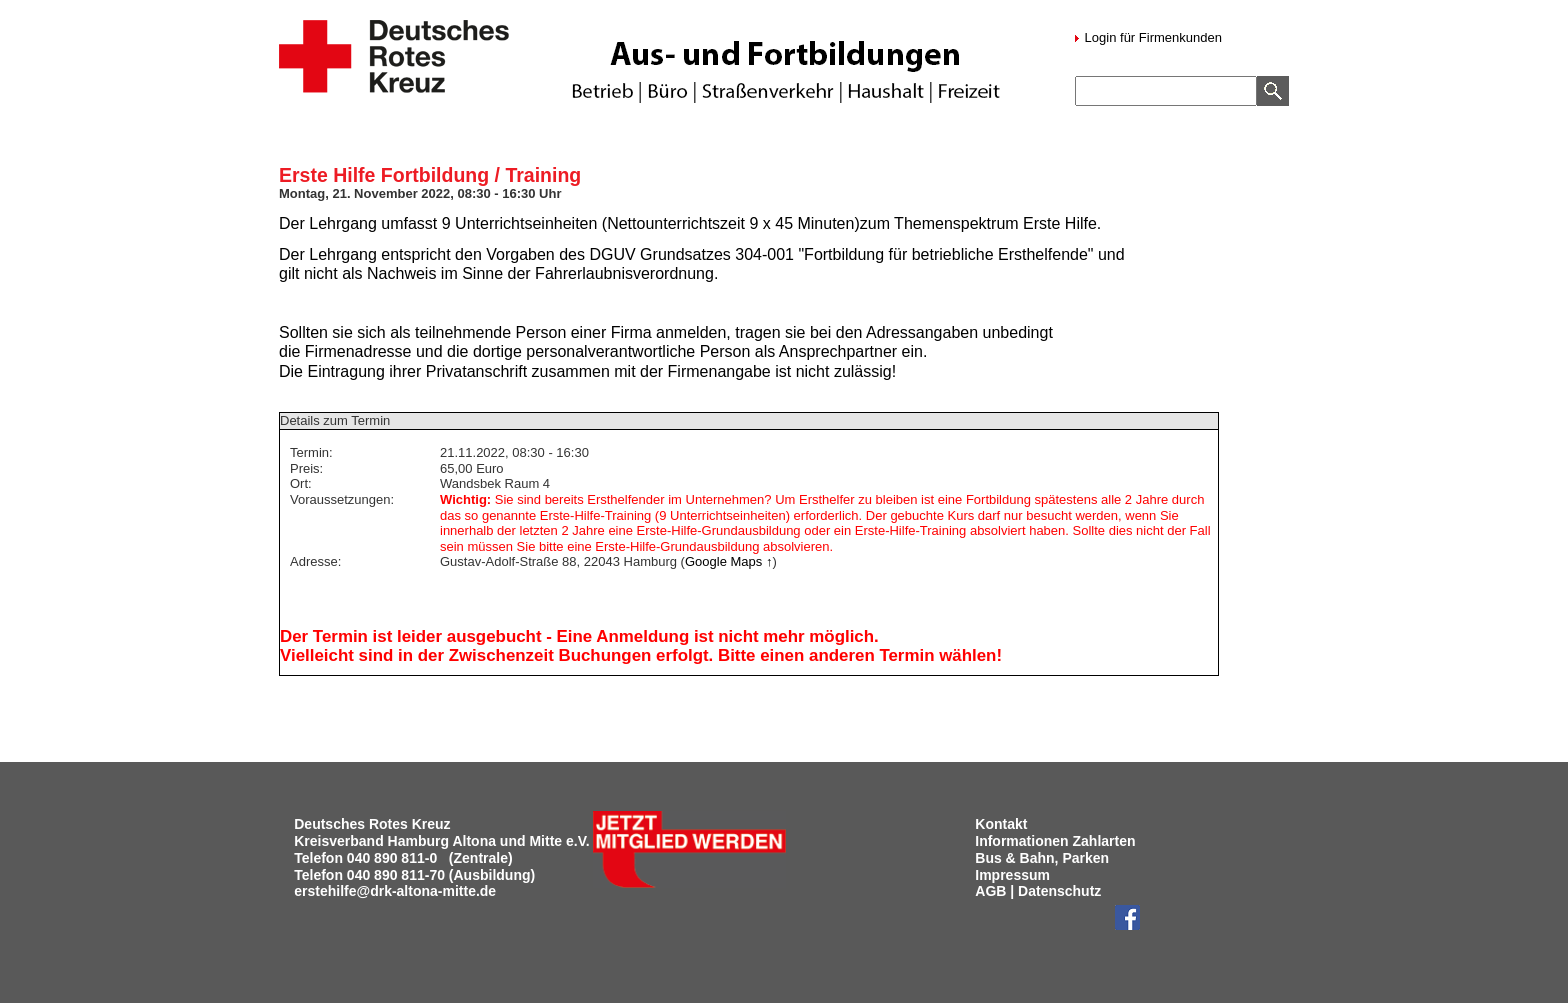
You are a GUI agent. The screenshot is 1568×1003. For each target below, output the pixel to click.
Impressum (1012, 875)
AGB (990, 891)
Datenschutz (1059, 891)
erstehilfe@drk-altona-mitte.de (395, 891)
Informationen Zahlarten (1055, 841)
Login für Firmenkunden (1151, 37)
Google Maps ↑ (728, 561)
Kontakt (1001, 824)
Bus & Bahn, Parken (1042, 858)
